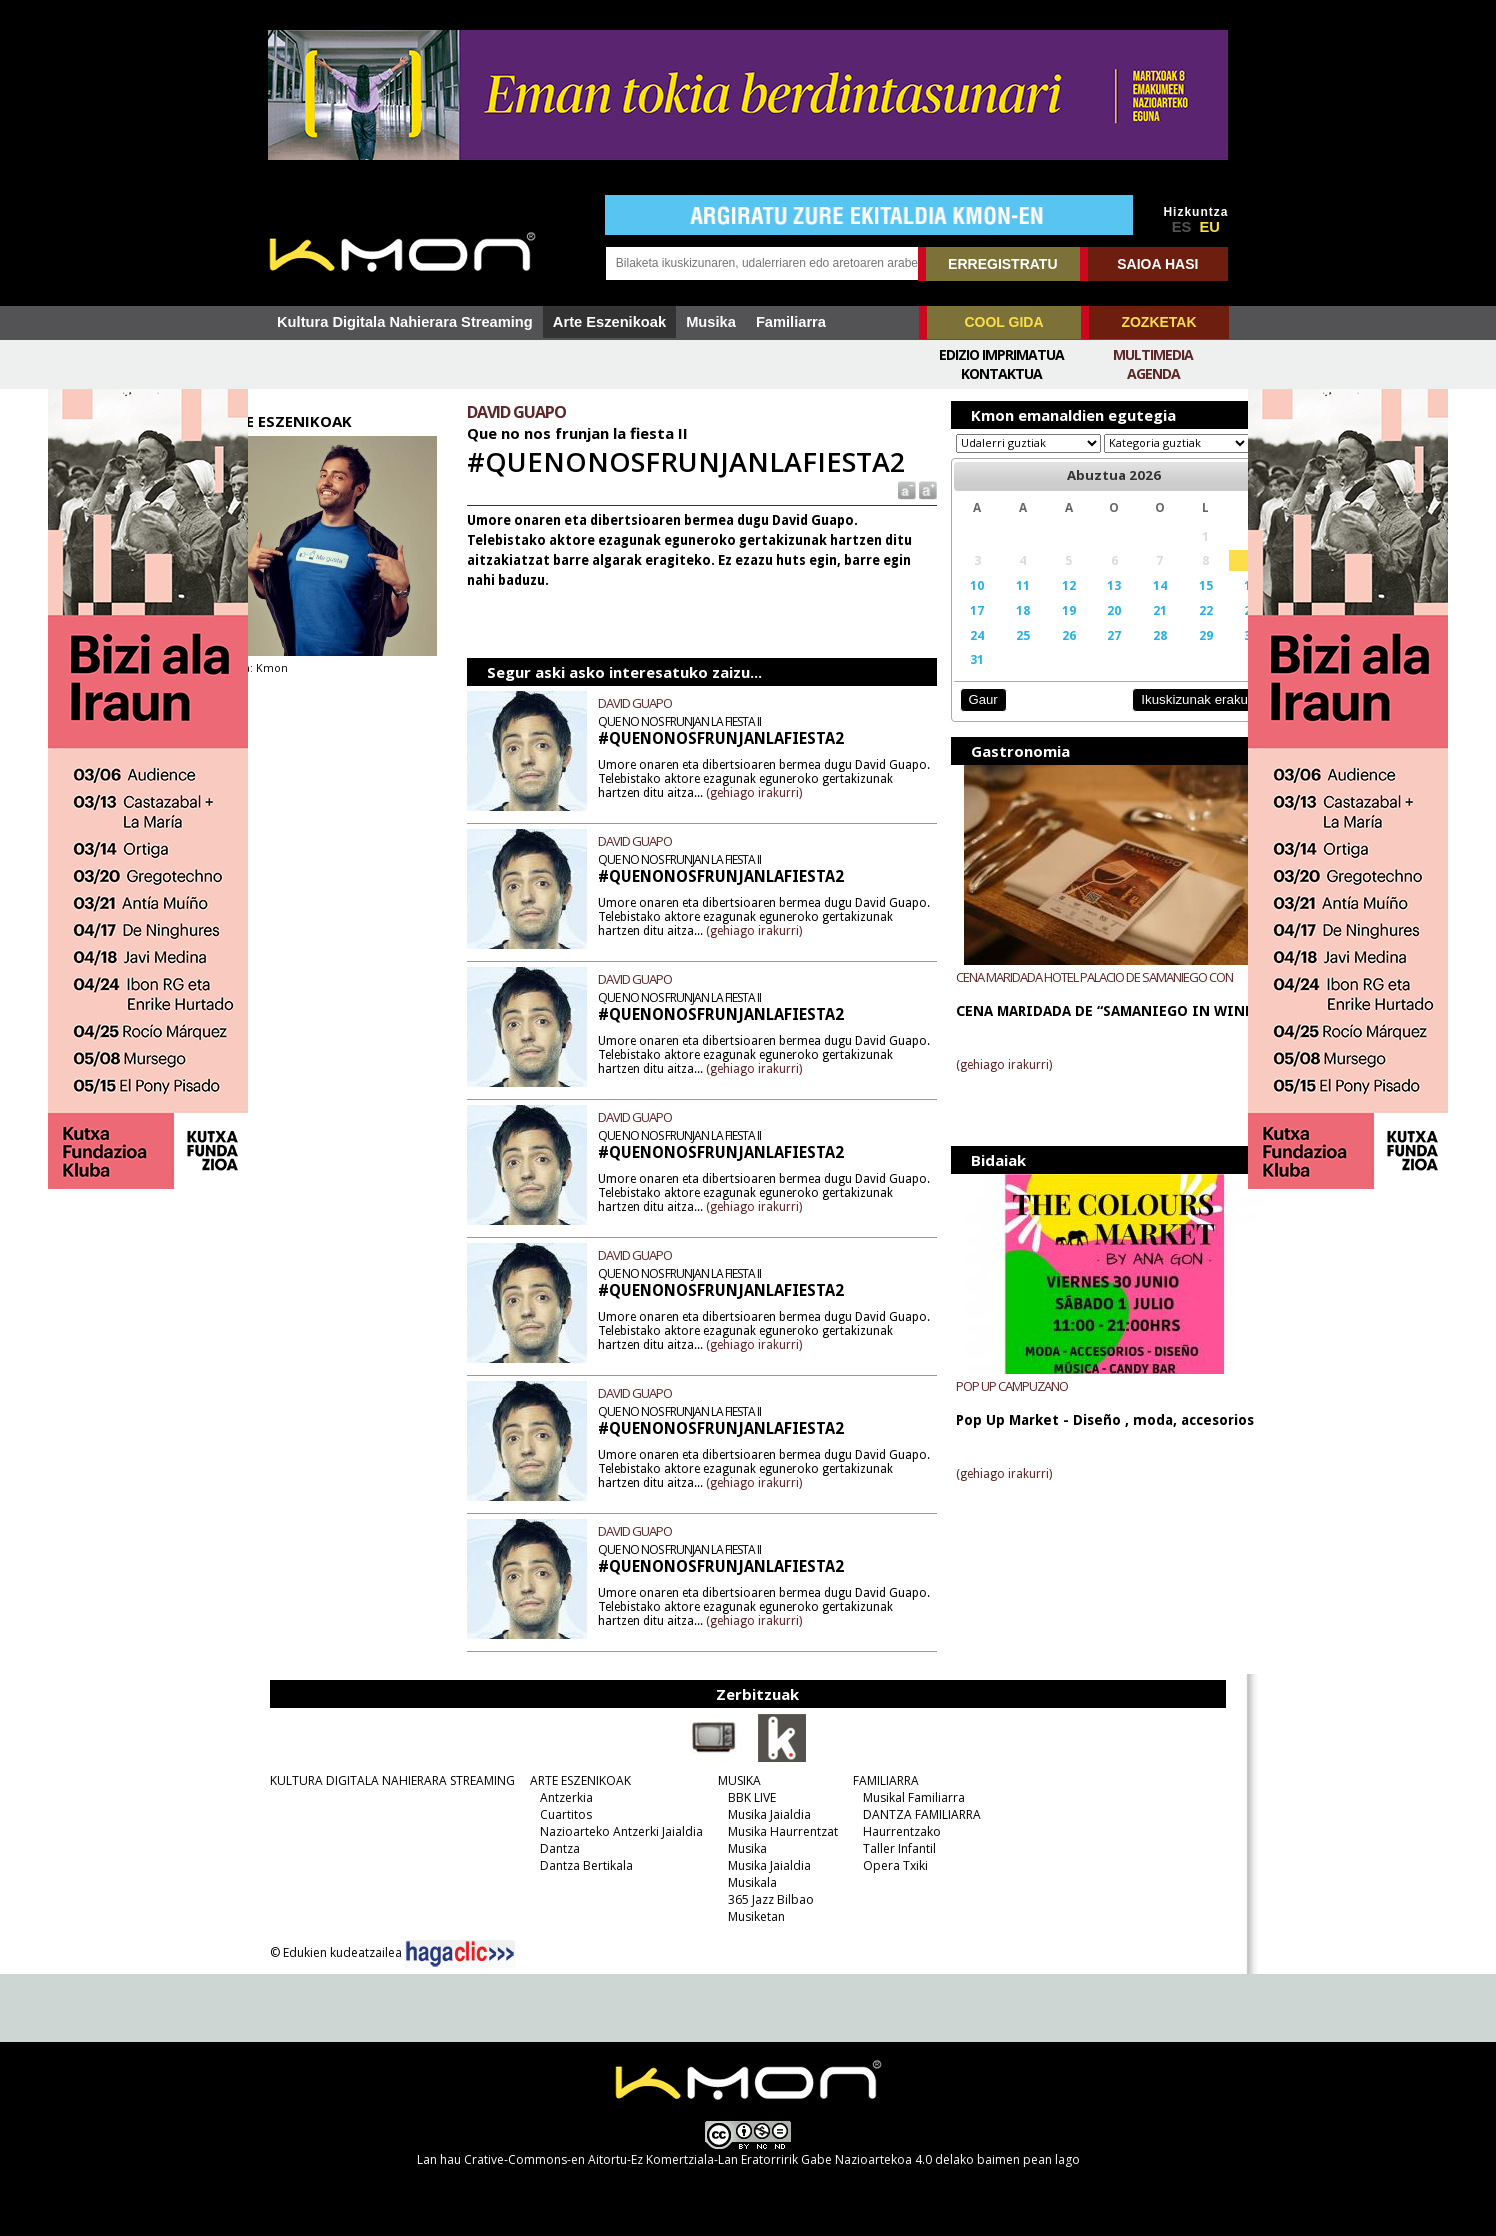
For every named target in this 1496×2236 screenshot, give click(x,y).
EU (1210, 227)
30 (1209, 654)
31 (958, 678)
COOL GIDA (1003, 322)
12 (1042, 604)
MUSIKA (731, 1780)
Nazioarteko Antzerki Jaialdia (613, 1831)
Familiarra (791, 322)
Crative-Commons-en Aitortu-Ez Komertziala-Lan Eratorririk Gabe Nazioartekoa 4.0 (698, 2159)
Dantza (552, 1848)
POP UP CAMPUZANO (995, 1404)
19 (1042, 629)
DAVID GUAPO (658, 703)
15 (1167, 604)
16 (1209, 604)
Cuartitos (558, 1814)
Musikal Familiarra (906, 1797)
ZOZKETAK (1158, 322)
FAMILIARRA (878, 1780)
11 (1000, 604)
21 (1125, 629)
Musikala (744, 1882)
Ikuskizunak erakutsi (1157, 718)
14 (1125, 604)
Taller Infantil (891, 1848)
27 (1083, 654)
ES (1182, 227)
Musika (711, 322)
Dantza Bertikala (578, 1865)
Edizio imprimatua (1001, 354)
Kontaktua (1001, 373)
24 (958, 654)
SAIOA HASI (1157, 264)
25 (1000, 654)
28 (1125, 654)
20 (1083, 629)
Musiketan (748, 1916)
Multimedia (1153, 354)
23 (1209, 629)
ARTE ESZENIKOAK (572, 1780)
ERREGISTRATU (1002, 264)
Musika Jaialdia (761, 1814)
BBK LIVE (744, 1797)
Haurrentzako (894, 1831)
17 (958, 629)
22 (1167, 629)
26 (1042, 654)
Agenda (1153, 373)
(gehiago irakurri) (851, 792)
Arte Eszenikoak (609, 322)
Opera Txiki (887, 1865)
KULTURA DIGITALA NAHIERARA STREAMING (384, 1780)
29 (1167, 654)
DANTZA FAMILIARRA (914, 1814)
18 (1000, 629)
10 (958, 604)
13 (1083, 604)
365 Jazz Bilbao (763, 1899)
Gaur (965, 718)
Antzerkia (558, 1797)
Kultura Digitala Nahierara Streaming (405, 322)
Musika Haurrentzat (775, 1831)
